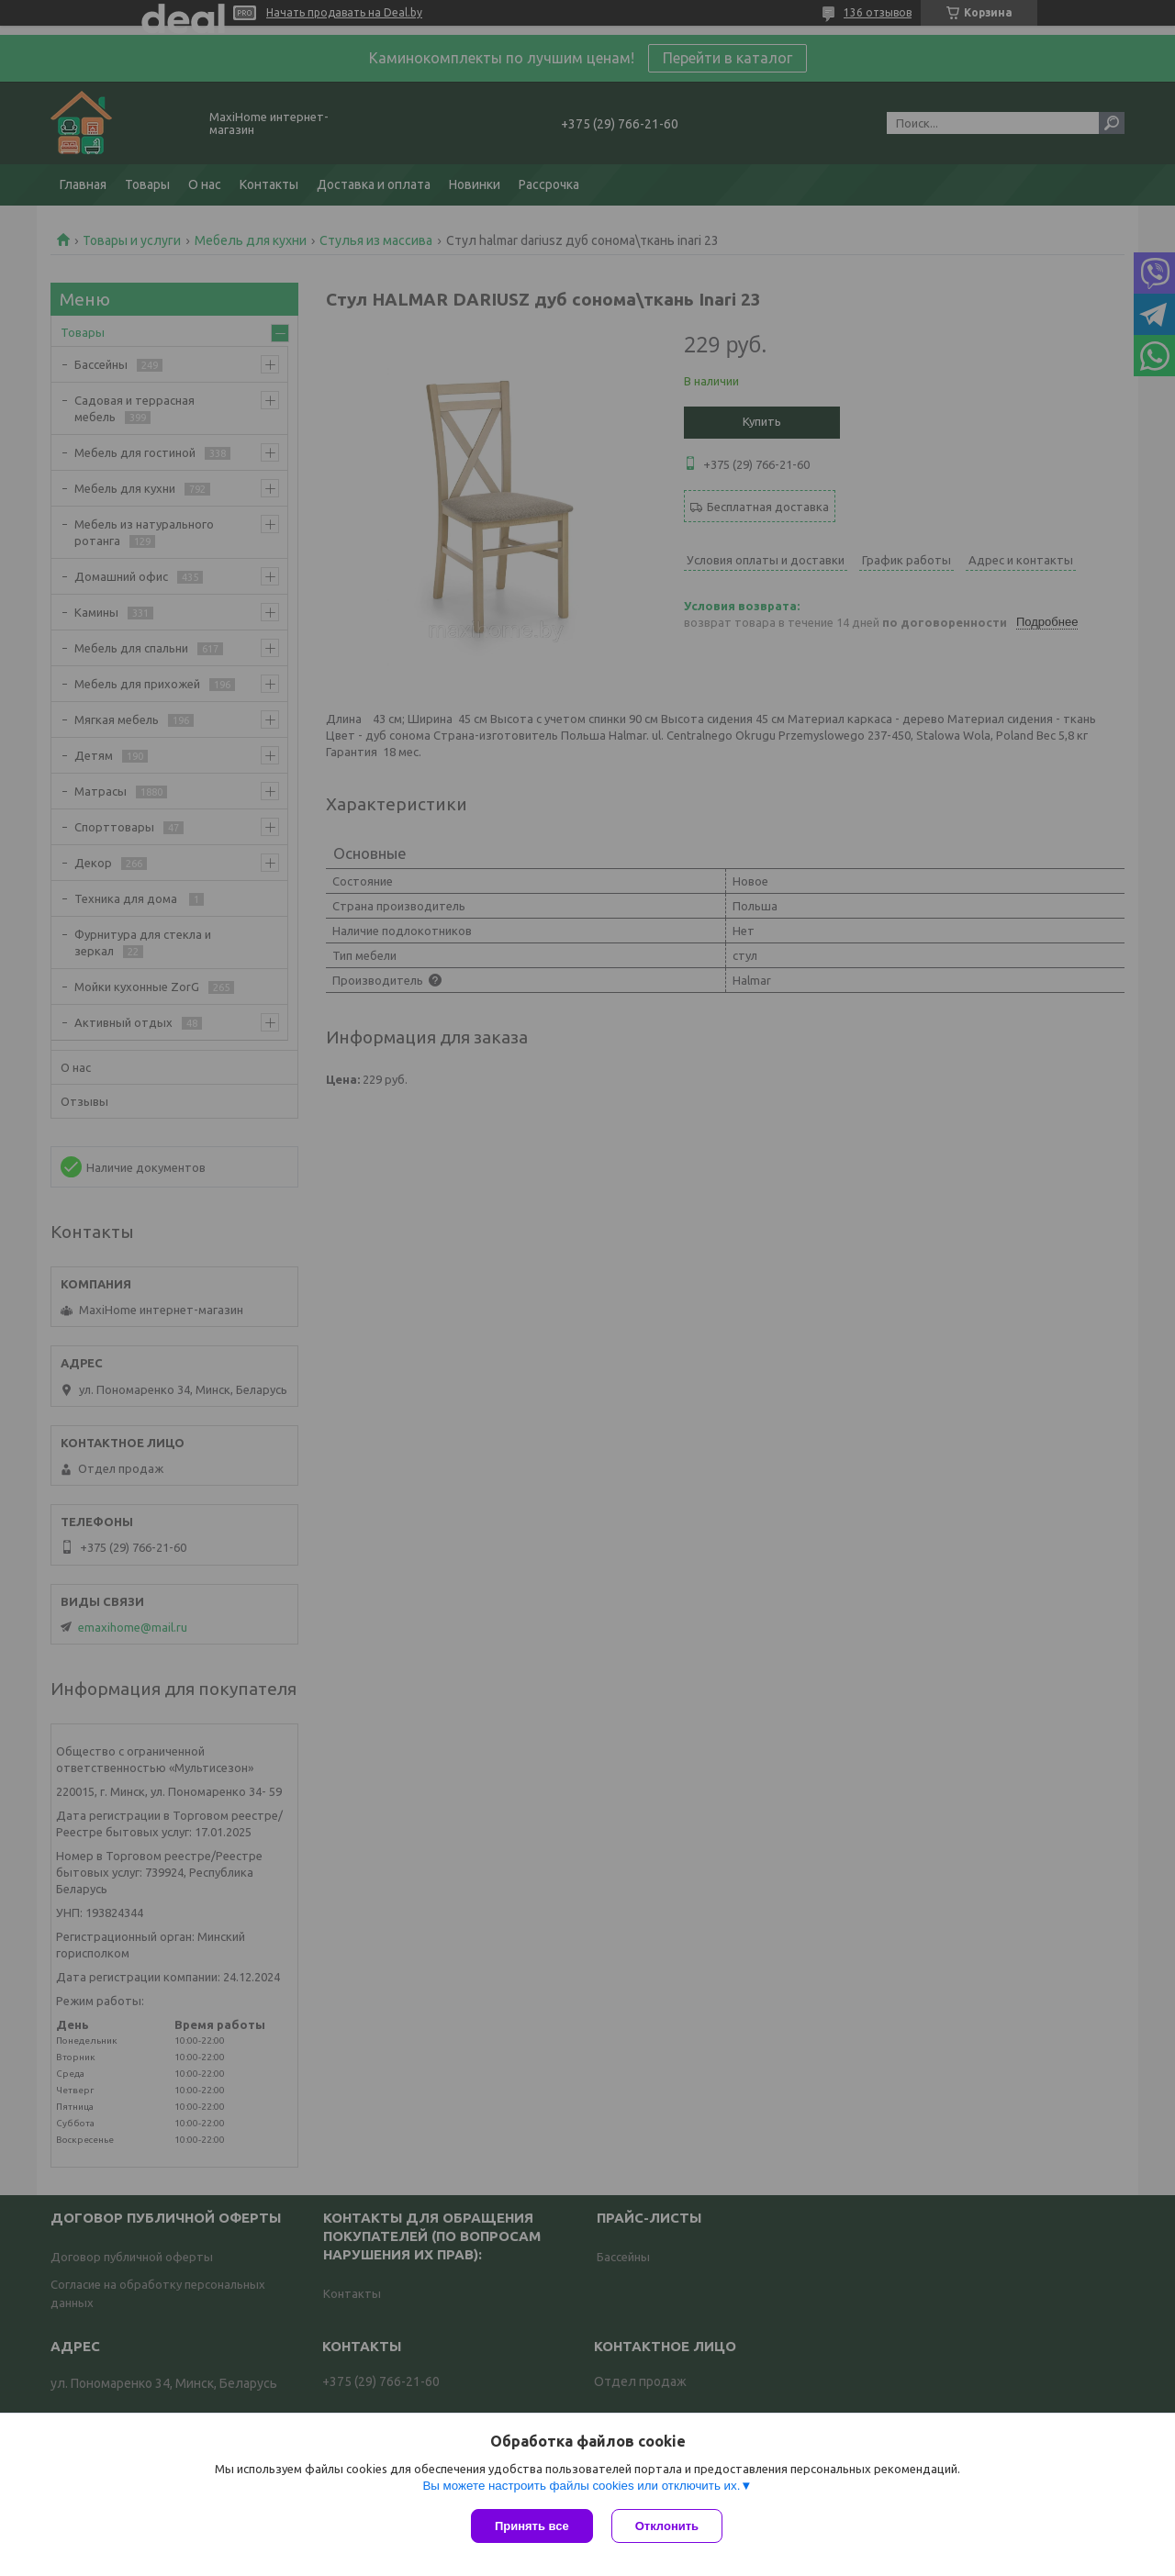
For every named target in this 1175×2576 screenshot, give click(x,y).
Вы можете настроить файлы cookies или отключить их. (581, 2485)
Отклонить (667, 2526)
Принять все (532, 2526)
